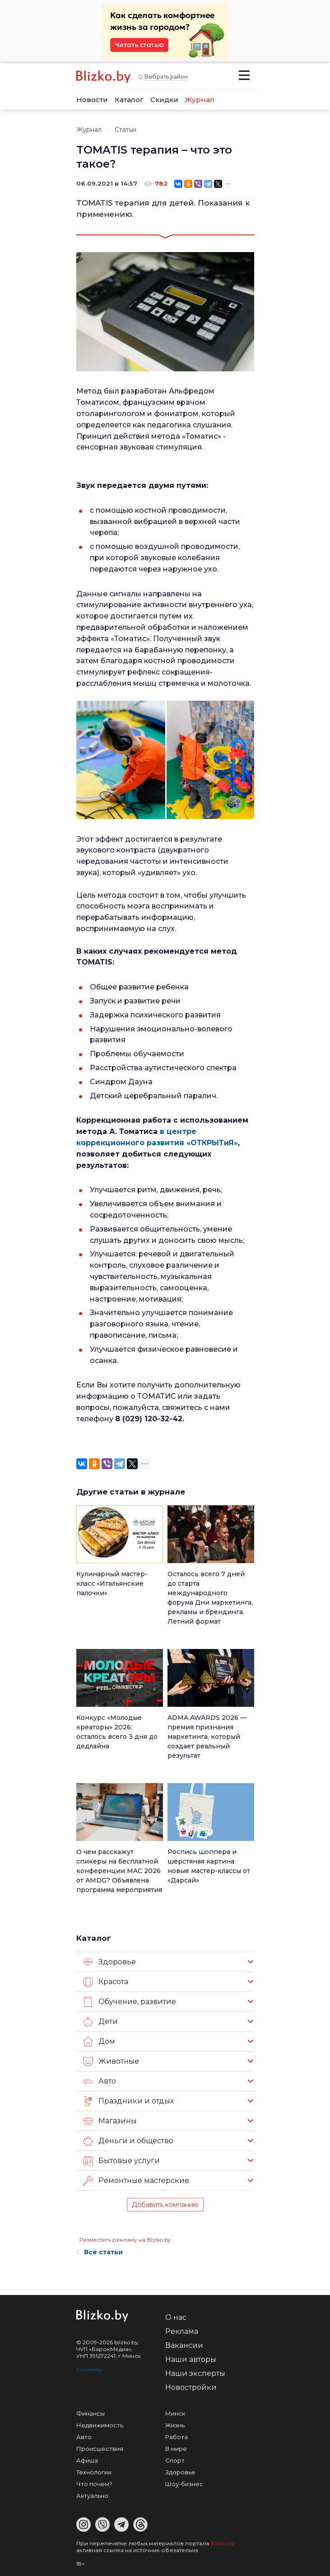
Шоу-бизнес (184, 2483)
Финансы (90, 2413)
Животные (111, 2061)
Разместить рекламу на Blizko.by (125, 2239)
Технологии (94, 2472)
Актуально (92, 2495)
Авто (99, 2081)
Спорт (175, 2460)
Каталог (129, 99)
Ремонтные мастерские (136, 2181)
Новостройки (191, 2387)
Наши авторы (190, 2359)
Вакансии (184, 2345)
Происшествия (99, 2448)
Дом (99, 2042)
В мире (176, 2448)
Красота (105, 1982)
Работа (176, 2436)
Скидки (164, 99)
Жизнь (175, 2425)
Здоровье (109, 1962)
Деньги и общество (128, 2141)
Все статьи (99, 2252)
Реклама (181, 2331)
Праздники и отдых (128, 2101)
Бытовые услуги (121, 2161)
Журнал (199, 99)
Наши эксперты (195, 2373)
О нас (175, 2317)
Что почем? (94, 2483)
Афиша (87, 2460)
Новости (92, 99)
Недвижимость (99, 2425)
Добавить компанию (165, 2205)
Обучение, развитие (129, 2002)
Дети (100, 2022)
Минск (175, 2413)
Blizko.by (222, 2543)
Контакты (89, 2369)
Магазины (110, 2121)
